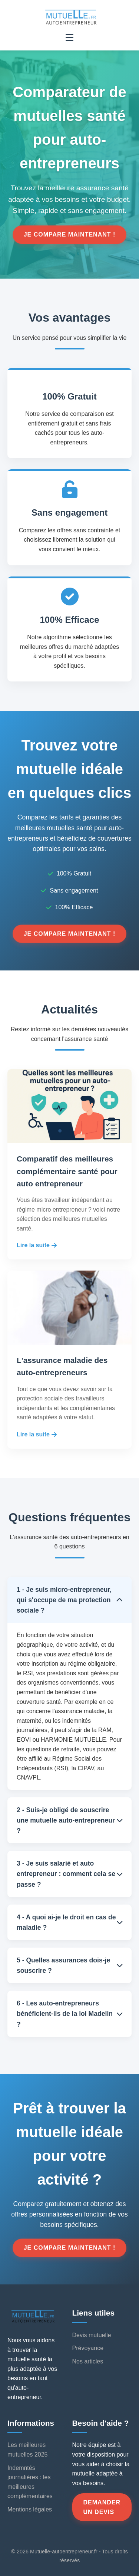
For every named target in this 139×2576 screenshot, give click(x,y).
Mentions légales (29, 2509)
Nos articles (87, 2361)
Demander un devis (101, 2507)
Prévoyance (88, 2348)
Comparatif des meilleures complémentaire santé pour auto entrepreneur (67, 1171)
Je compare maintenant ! (70, 235)
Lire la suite (37, 1245)
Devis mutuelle (91, 2335)
